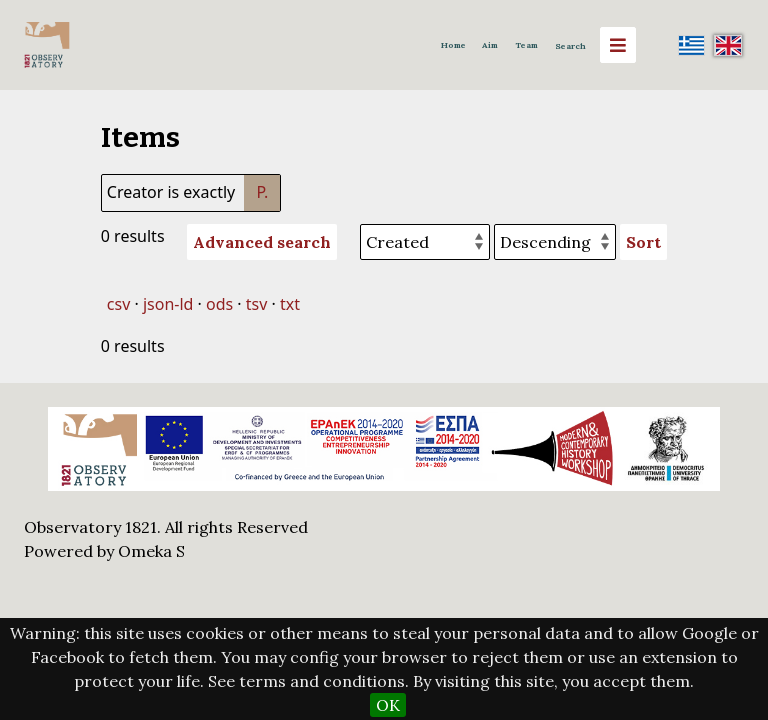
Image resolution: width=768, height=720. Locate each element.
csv (118, 304)
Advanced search (262, 242)
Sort (643, 242)
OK (388, 705)
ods (219, 304)
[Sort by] (425, 242)
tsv (257, 304)
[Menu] (618, 45)
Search (570, 46)
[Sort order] (555, 242)
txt (290, 304)
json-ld (168, 304)
